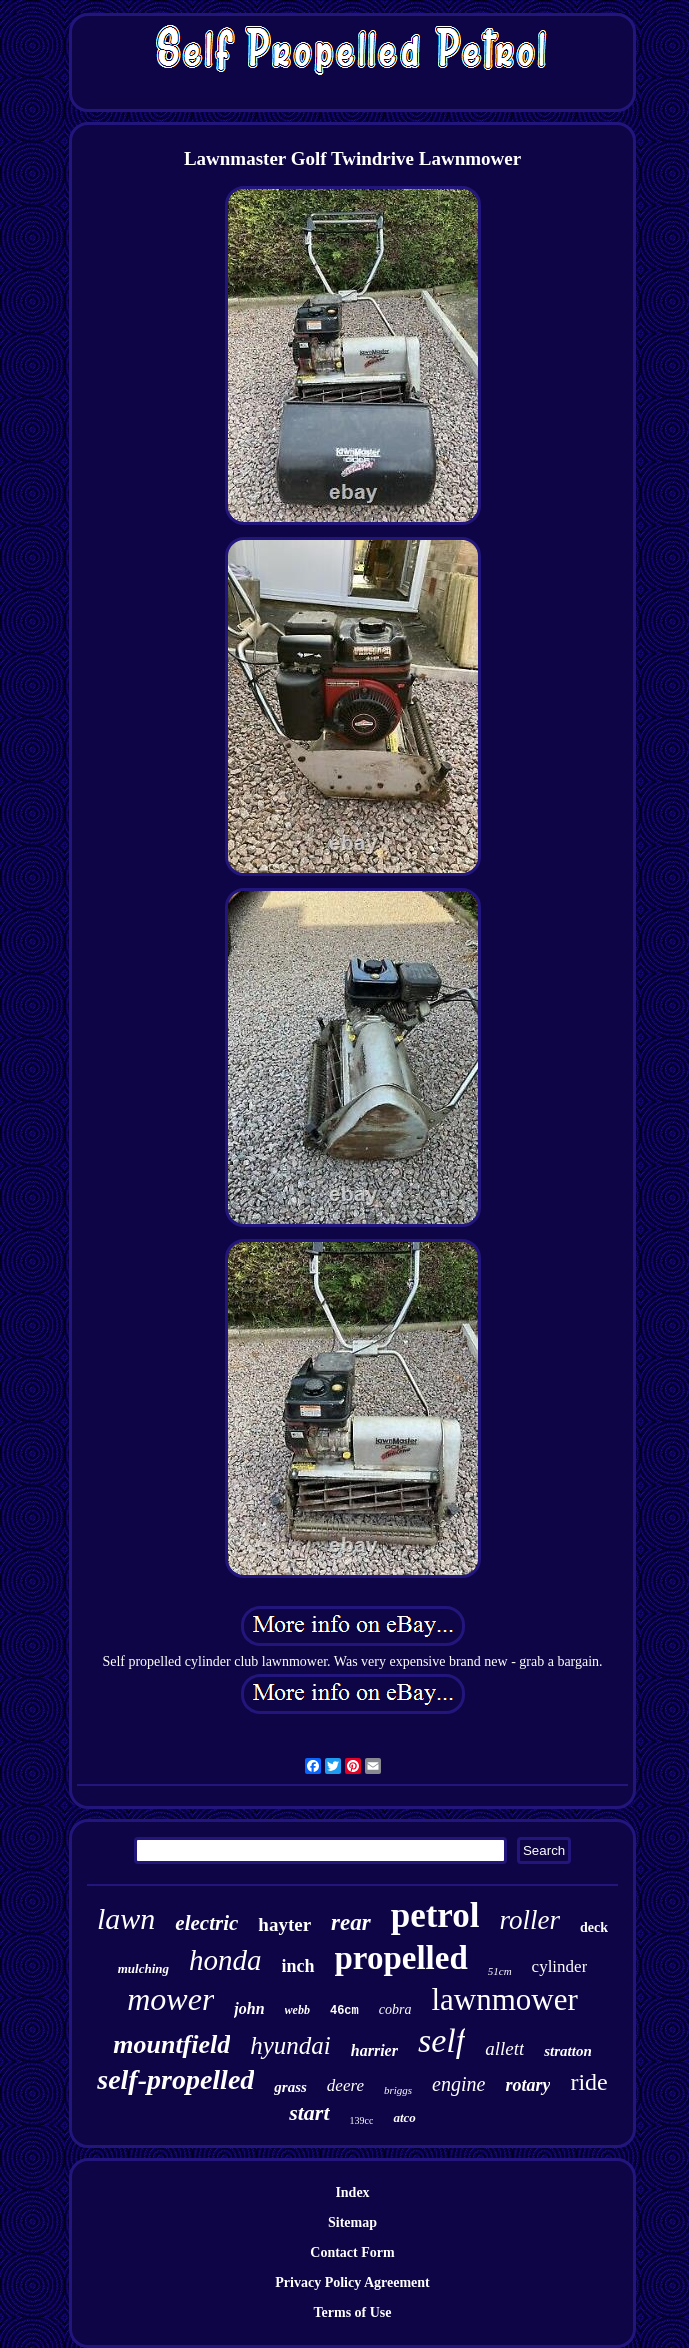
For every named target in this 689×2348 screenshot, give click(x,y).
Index (352, 2192)
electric (206, 1923)
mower (170, 1999)
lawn (126, 1918)
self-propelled (175, 2079)
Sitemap (352, 2222)
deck (594, 1927)
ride (588, 2082)
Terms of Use (352, 2312)
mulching (143, 1968)
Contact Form (352, 2252)
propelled (401, 1958)
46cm (344, 2011)
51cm (500, 1971)
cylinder (560, 1966)
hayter (284, 1924)
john (249, 2008)
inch (298, 1966)
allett (504, 2048)
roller (530, 1920)
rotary (527, 2085)
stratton (568, 2051)
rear (351, 1922)
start (309, 2112)
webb (297, 2010)
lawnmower (504, 1999)
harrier (374, 2050)
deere (345, 2085)
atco (404, 2117)
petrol (435, 1915)
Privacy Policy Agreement (352, 2282)
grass (290, 2087)
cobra (395, 2009)
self (441, 2040)
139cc (362, 2120)
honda (225, 1960)
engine (458, 2084)
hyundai (290, 2045)
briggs (398, 2090)
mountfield (171, 2044)
